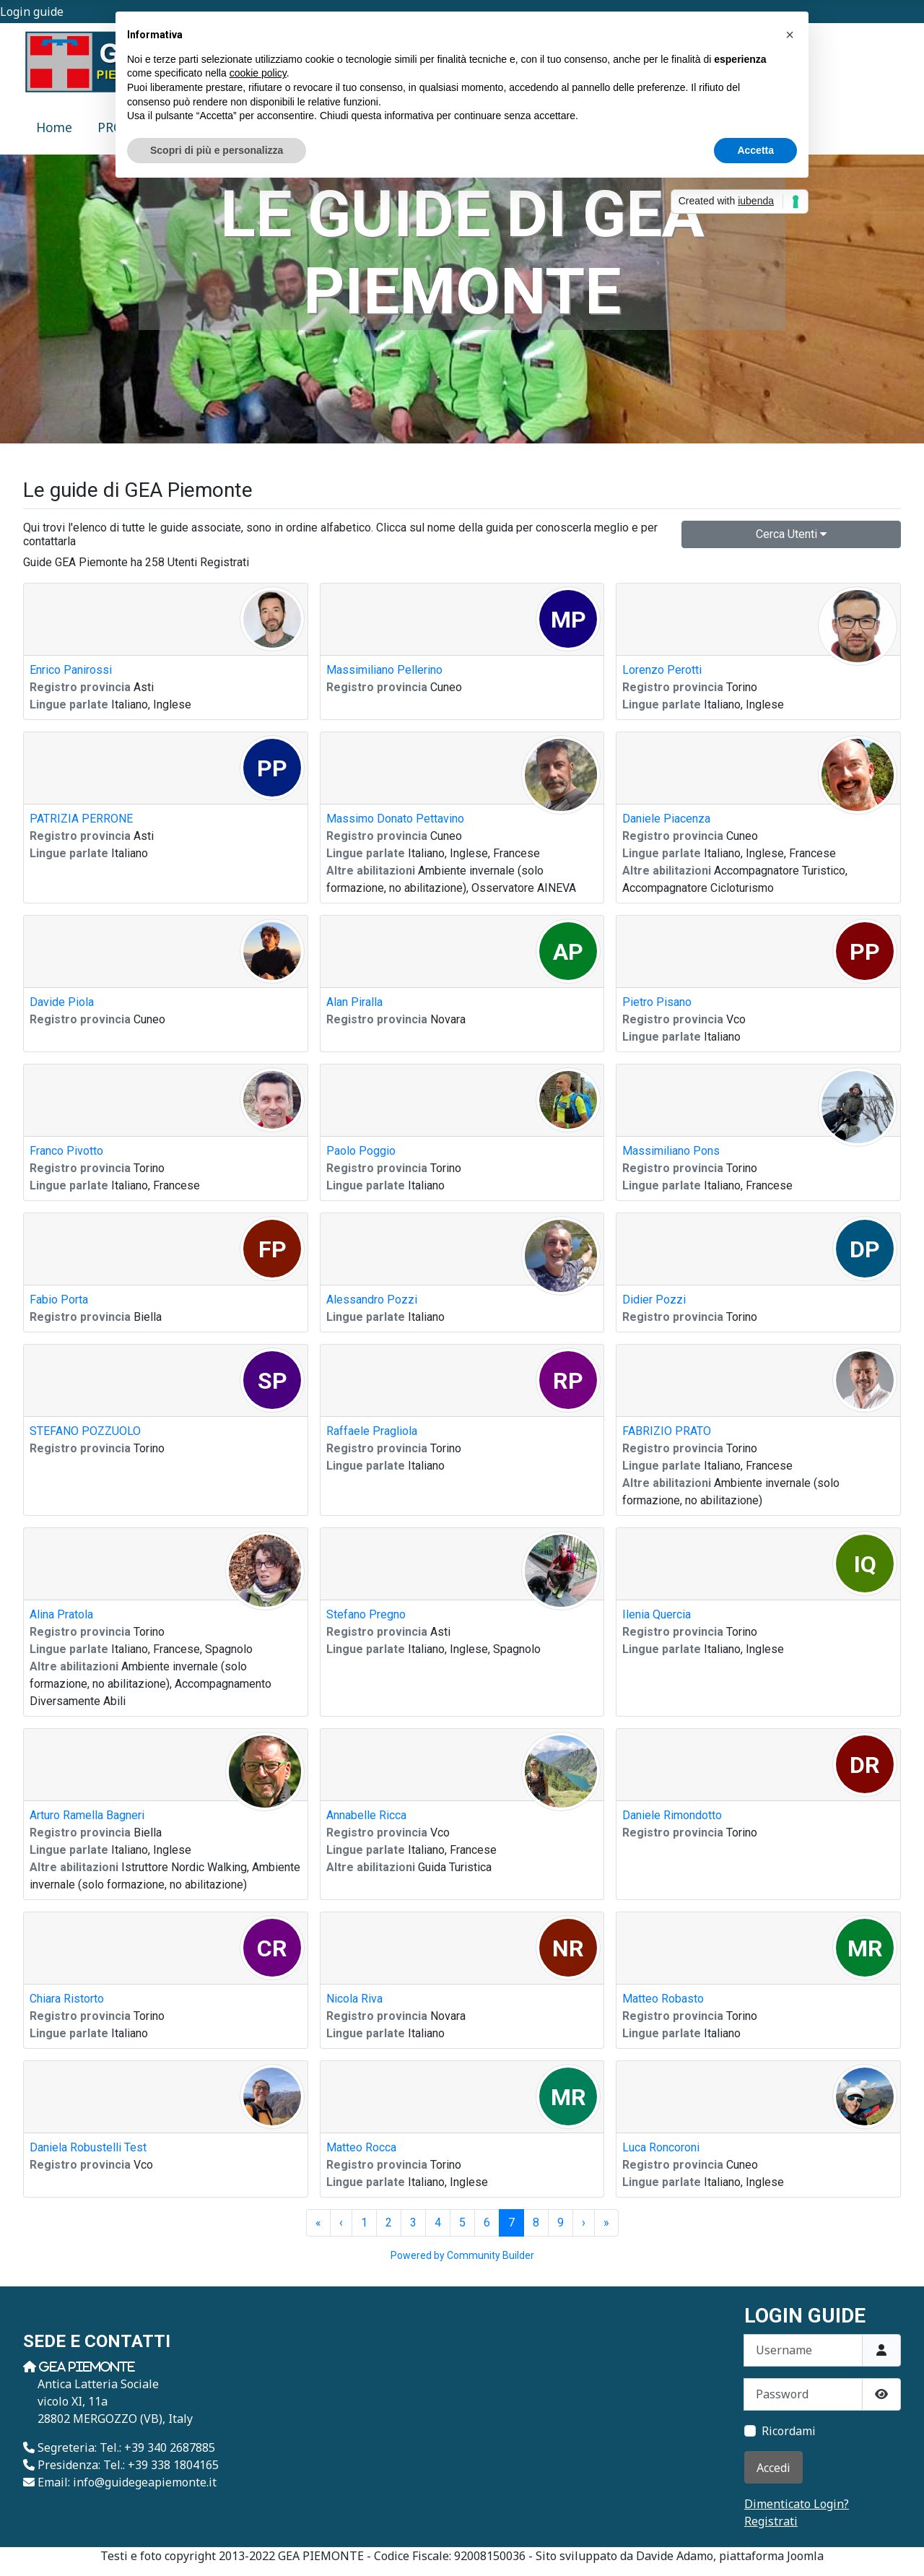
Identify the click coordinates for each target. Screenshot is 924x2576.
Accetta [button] (755, 150)
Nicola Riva (354, 1998)
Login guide (32, 11)
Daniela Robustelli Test (88, 2147)
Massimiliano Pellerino (384, 670)
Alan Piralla (354, 1002)
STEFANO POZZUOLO (85, 1431)
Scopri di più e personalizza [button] (216, 150)
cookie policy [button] (258, 73)
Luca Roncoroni (660, 2147)
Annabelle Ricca (366, 1815)
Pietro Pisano (657, 1002)
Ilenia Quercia (656, 1614)
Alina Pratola (61, 1614)
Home (54, 127)
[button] (789, 34)
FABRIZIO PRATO (666, 1431)
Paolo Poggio (361, 1151)
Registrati (771, 2521)
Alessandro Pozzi (371, 1299)
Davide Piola (62, 1002)
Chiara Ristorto (67, 1998)
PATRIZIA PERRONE (81, 818)
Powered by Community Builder (462, 2255)
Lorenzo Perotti (662, 670)
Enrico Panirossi (71, 670)
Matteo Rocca (361, 2147)
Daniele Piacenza (666, 818)
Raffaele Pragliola (371, 1431)
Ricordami (789, 2431)
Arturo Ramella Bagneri (87, 1815)
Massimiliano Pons (671, 1151)
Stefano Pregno (366, 1614)
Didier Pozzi (654, 1299)
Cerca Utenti (791, 534)
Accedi (773, 2468)
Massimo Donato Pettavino (395, 818)
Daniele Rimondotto (672, 1815)
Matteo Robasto (663, 1998)
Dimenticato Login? (796, 2504)
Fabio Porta (59, 1299)
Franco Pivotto (66, 1151)
